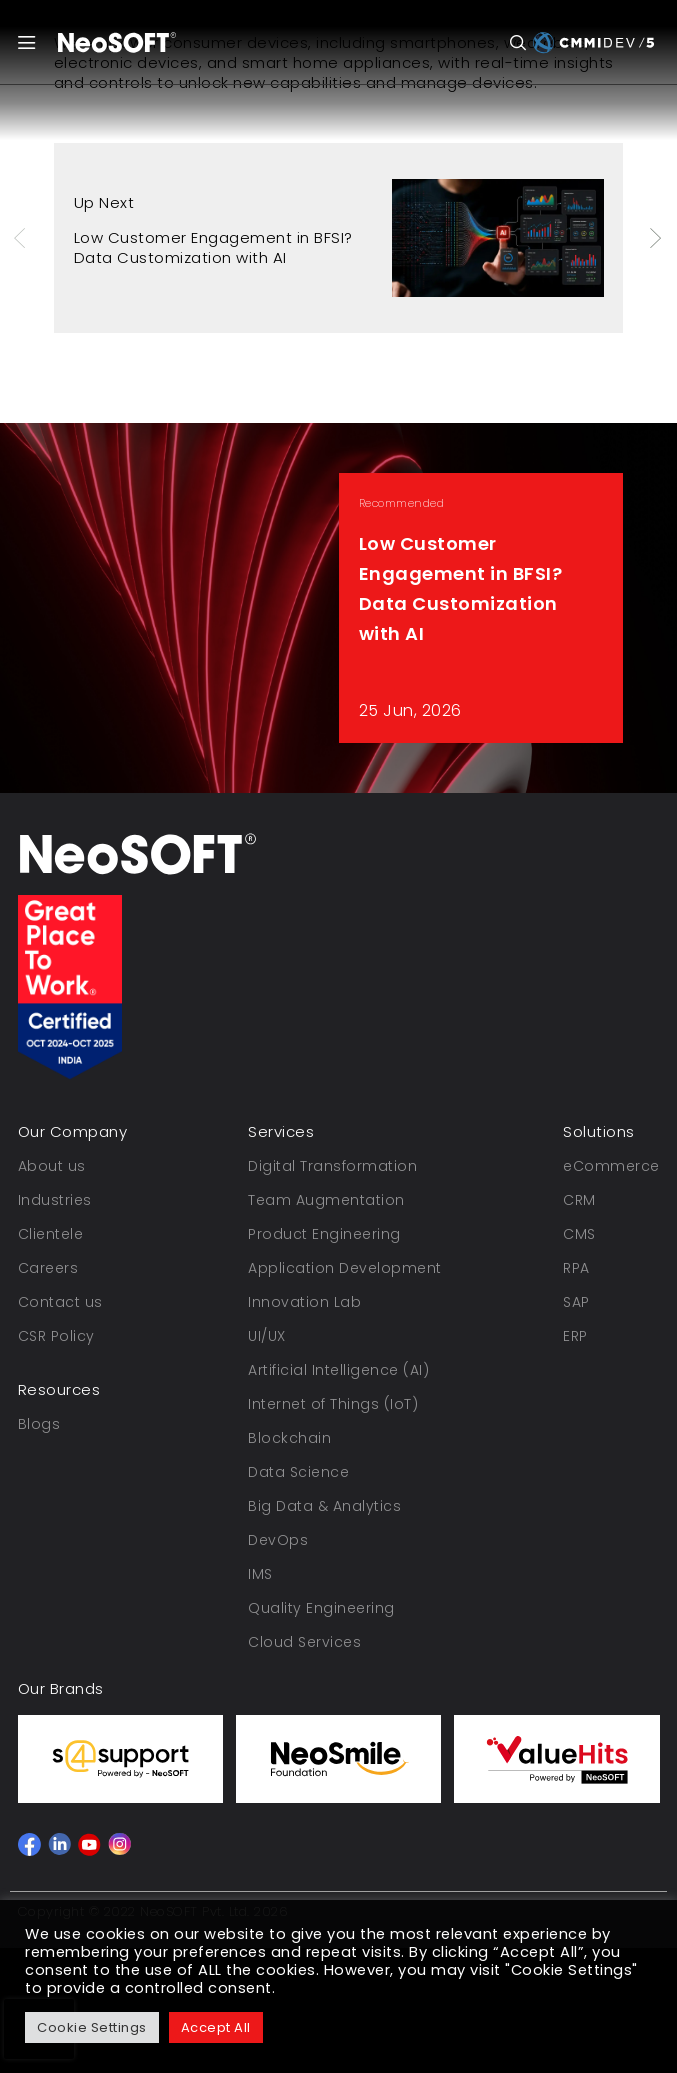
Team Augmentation (326, 1200)
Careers (48, 1268)
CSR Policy (56, 1336)
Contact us (60, 1302)
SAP (576, 1302)
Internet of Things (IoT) (333, 1404)
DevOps (278, 1540)
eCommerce (611, 1166)
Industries (55, 1200)
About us (52, 1166)
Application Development (345, 1268)
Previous (22, 238)
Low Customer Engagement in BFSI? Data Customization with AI (213, 247)
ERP (575, 1336)
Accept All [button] (216, 2027)
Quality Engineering (321, 1608)
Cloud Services (304, 1642)
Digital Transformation (332, 1166)
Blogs (39, 1424)
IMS (260, 1574)
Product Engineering (324, 1234)
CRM (579, 1200)
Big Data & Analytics (324, 1506)
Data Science (298, 1472)
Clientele (51, 1234)
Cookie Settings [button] (92, 2027)
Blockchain (289, 1438)
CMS (579, 1234)
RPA (576, 1268)
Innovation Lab (304, 1302)
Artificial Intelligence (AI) (338, 1370)
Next (657, 238)
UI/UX (267, 1336)
